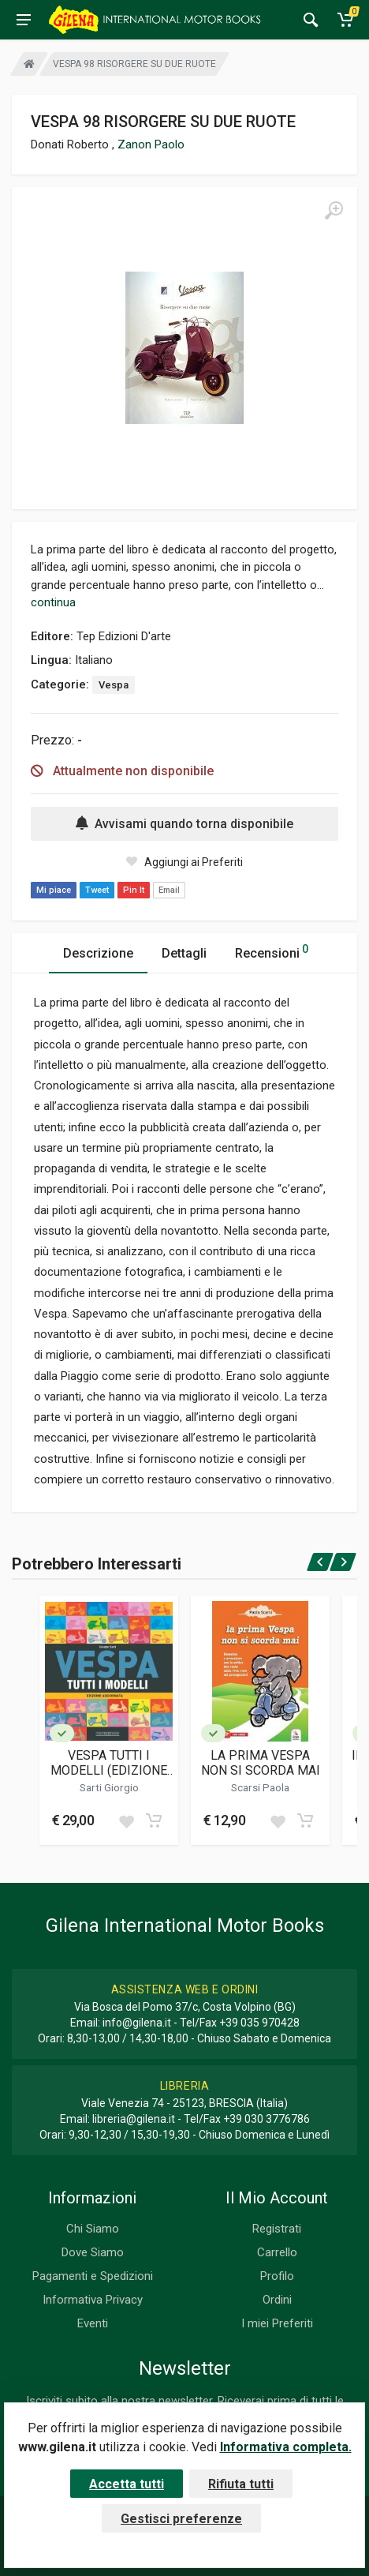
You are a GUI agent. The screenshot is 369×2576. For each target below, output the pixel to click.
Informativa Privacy (93, 2300)
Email (169, 890)
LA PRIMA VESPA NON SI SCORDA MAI (260, 1763)
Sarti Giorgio (109, 1787)
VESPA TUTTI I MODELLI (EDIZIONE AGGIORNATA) (108, 1763)
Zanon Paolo (150, 144)
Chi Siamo (92, 2229)
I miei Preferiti (277, 2323)
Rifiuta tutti (241, 2484)
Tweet (97, 890)
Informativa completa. (286, 2446)
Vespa (114, 685)
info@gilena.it (136, 2022)
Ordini (277, 2300)
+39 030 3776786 (266, 2119)
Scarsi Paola (260, 1787)
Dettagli (184, 953)
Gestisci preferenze (181, 2518)
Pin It (133, 890)
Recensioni (271, 951)
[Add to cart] (154, 1820)
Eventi (92, 2323)
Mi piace (53, 890)
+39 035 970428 (259, 2022)
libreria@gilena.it (133, 2119)
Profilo (277, 2276)
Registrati (276, 2229)
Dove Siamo (93, 2252)
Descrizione (98, 953)
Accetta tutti (126, 2484)
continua (53, 602)
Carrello (277, 2252)
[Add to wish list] (126, 1820)
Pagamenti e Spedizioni (92, 2276)
